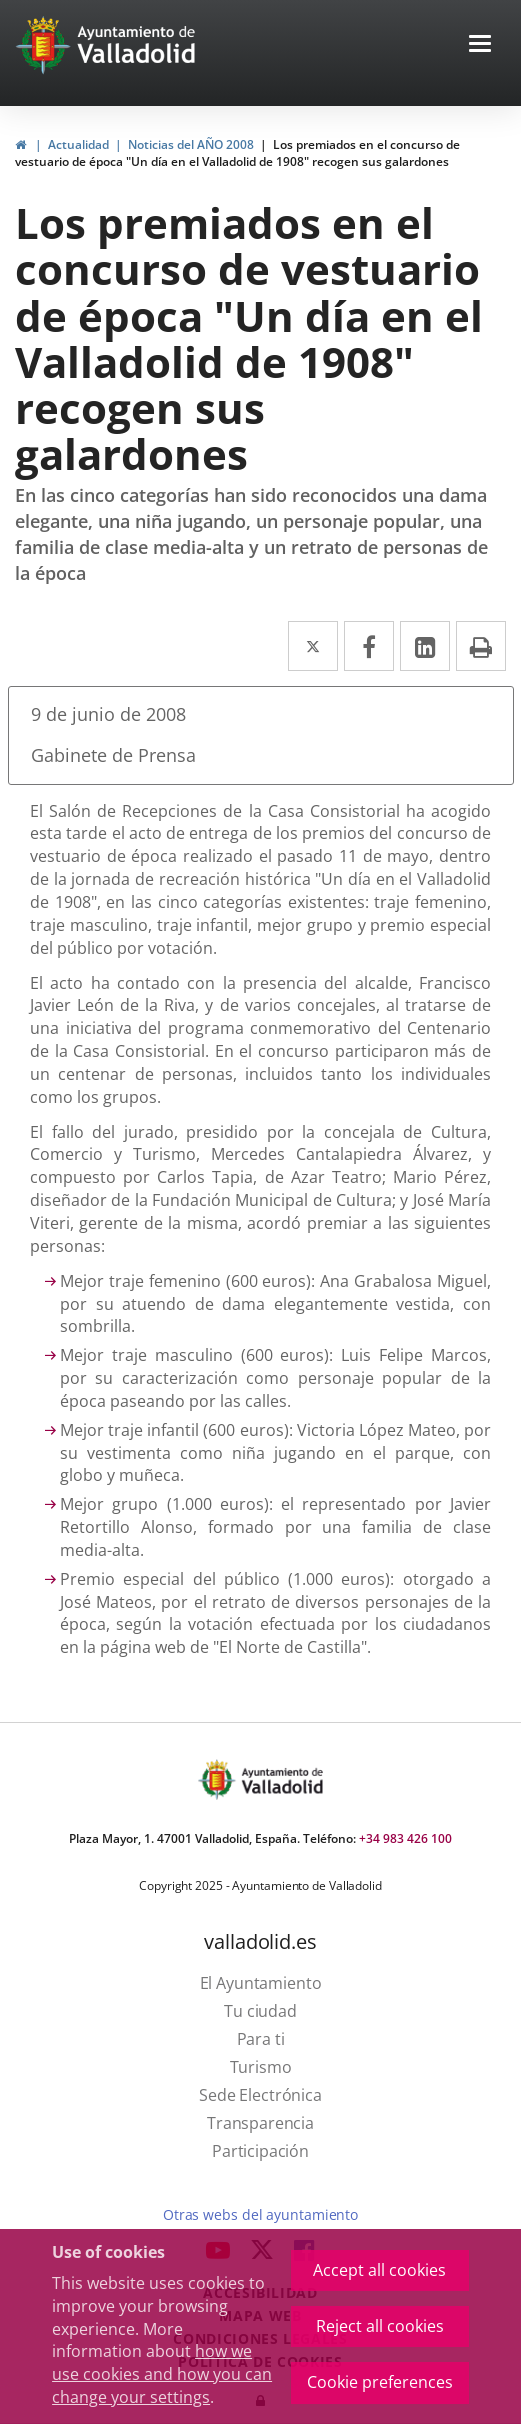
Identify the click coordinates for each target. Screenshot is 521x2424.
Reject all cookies (380, 2326)
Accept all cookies (379, 2270)
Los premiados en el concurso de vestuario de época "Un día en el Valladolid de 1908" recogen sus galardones (237, 153)
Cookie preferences (380, 2382)
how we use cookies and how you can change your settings (162, 2374)
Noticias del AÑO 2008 (191, 144)
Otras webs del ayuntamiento (260, 2214)
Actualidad (78, 144)
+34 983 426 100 (405, 1838)
